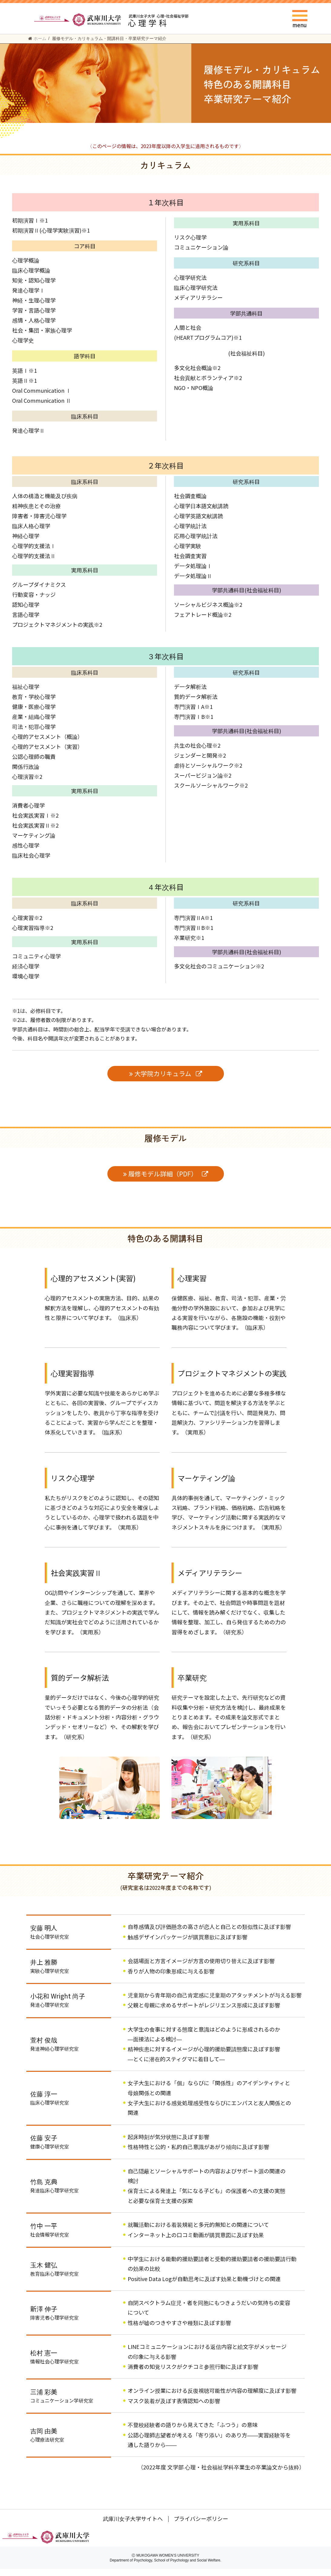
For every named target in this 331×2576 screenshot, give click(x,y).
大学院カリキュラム (162, 1073)
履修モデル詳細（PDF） (162, 1173)
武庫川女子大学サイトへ (133, 2526)
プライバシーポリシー (201, 2526)
